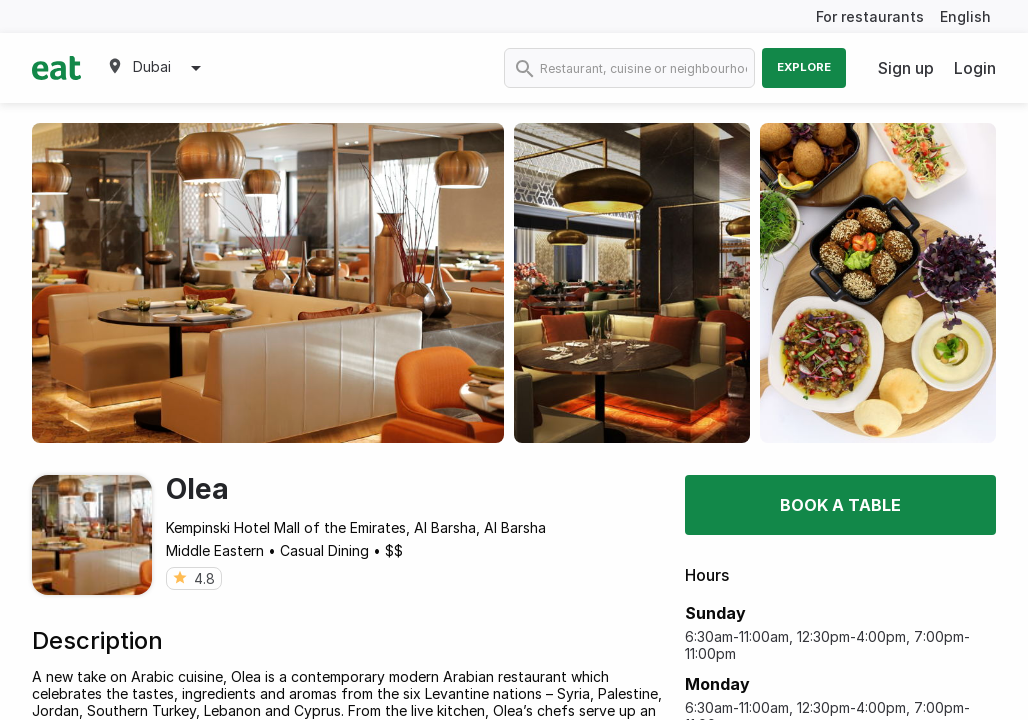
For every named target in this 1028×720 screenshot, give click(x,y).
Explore (804, 67)
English (965, 16)
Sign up (906, 68)
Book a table (840, 505)
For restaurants (870, 16)
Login (975, 68)
